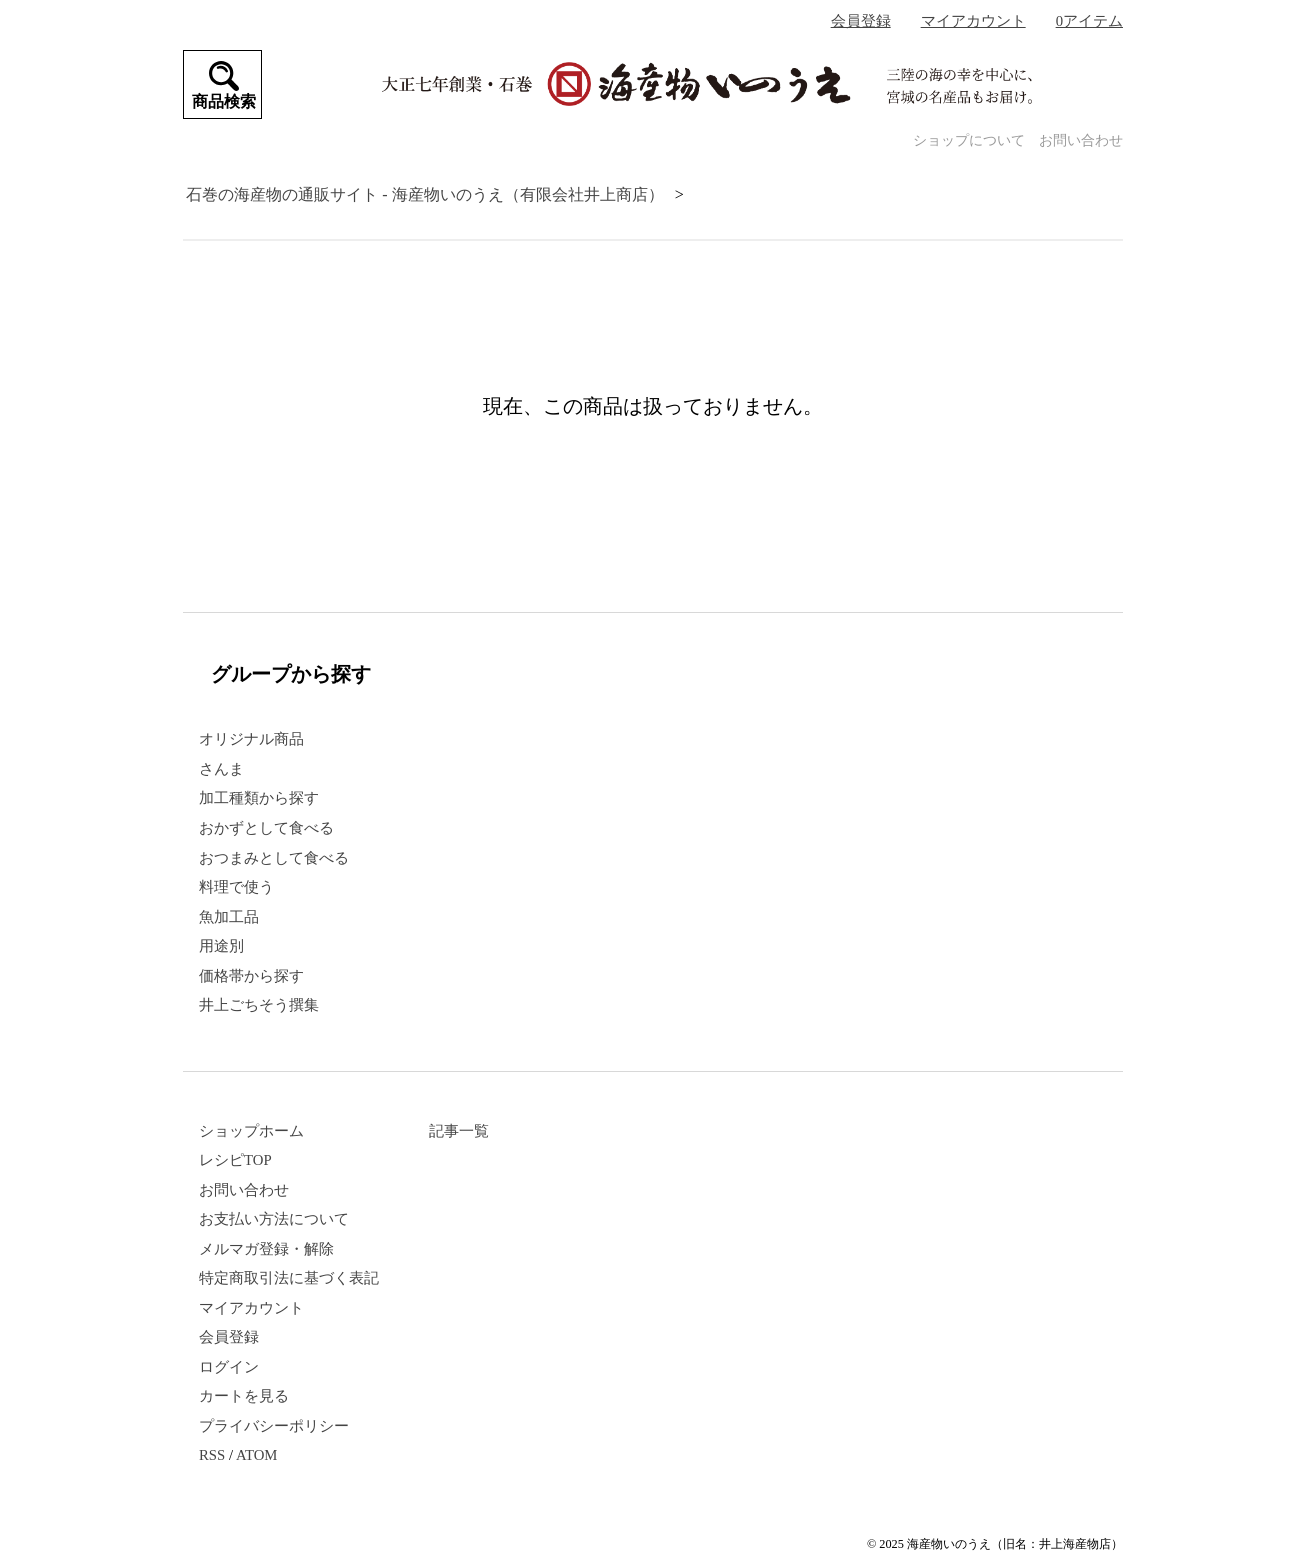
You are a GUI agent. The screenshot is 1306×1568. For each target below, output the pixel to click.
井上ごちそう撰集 (259, 1005)
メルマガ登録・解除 (266, 1249)
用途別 (221, 946)
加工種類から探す (259, 798)
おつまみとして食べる (274, 858)
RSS (212, 1455)
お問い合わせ (1081, 140)
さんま (221, 769)
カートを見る (244, 1396)
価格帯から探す (251, 976)
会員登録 (861, 21)
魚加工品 (229, 917)
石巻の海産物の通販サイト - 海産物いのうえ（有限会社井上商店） (424, 194)
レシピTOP (235, 1160)
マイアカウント (973, 21)
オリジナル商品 (251, 739)
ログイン (229, 1367)
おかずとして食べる (266, 828)
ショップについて (969, 140)
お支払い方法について (274, 1219)
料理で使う (236, 887)
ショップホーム (251, 1131)
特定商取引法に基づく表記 (289, 1278)
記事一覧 (459, 1131)
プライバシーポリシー (274, 1426)
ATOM (257, 1455)
